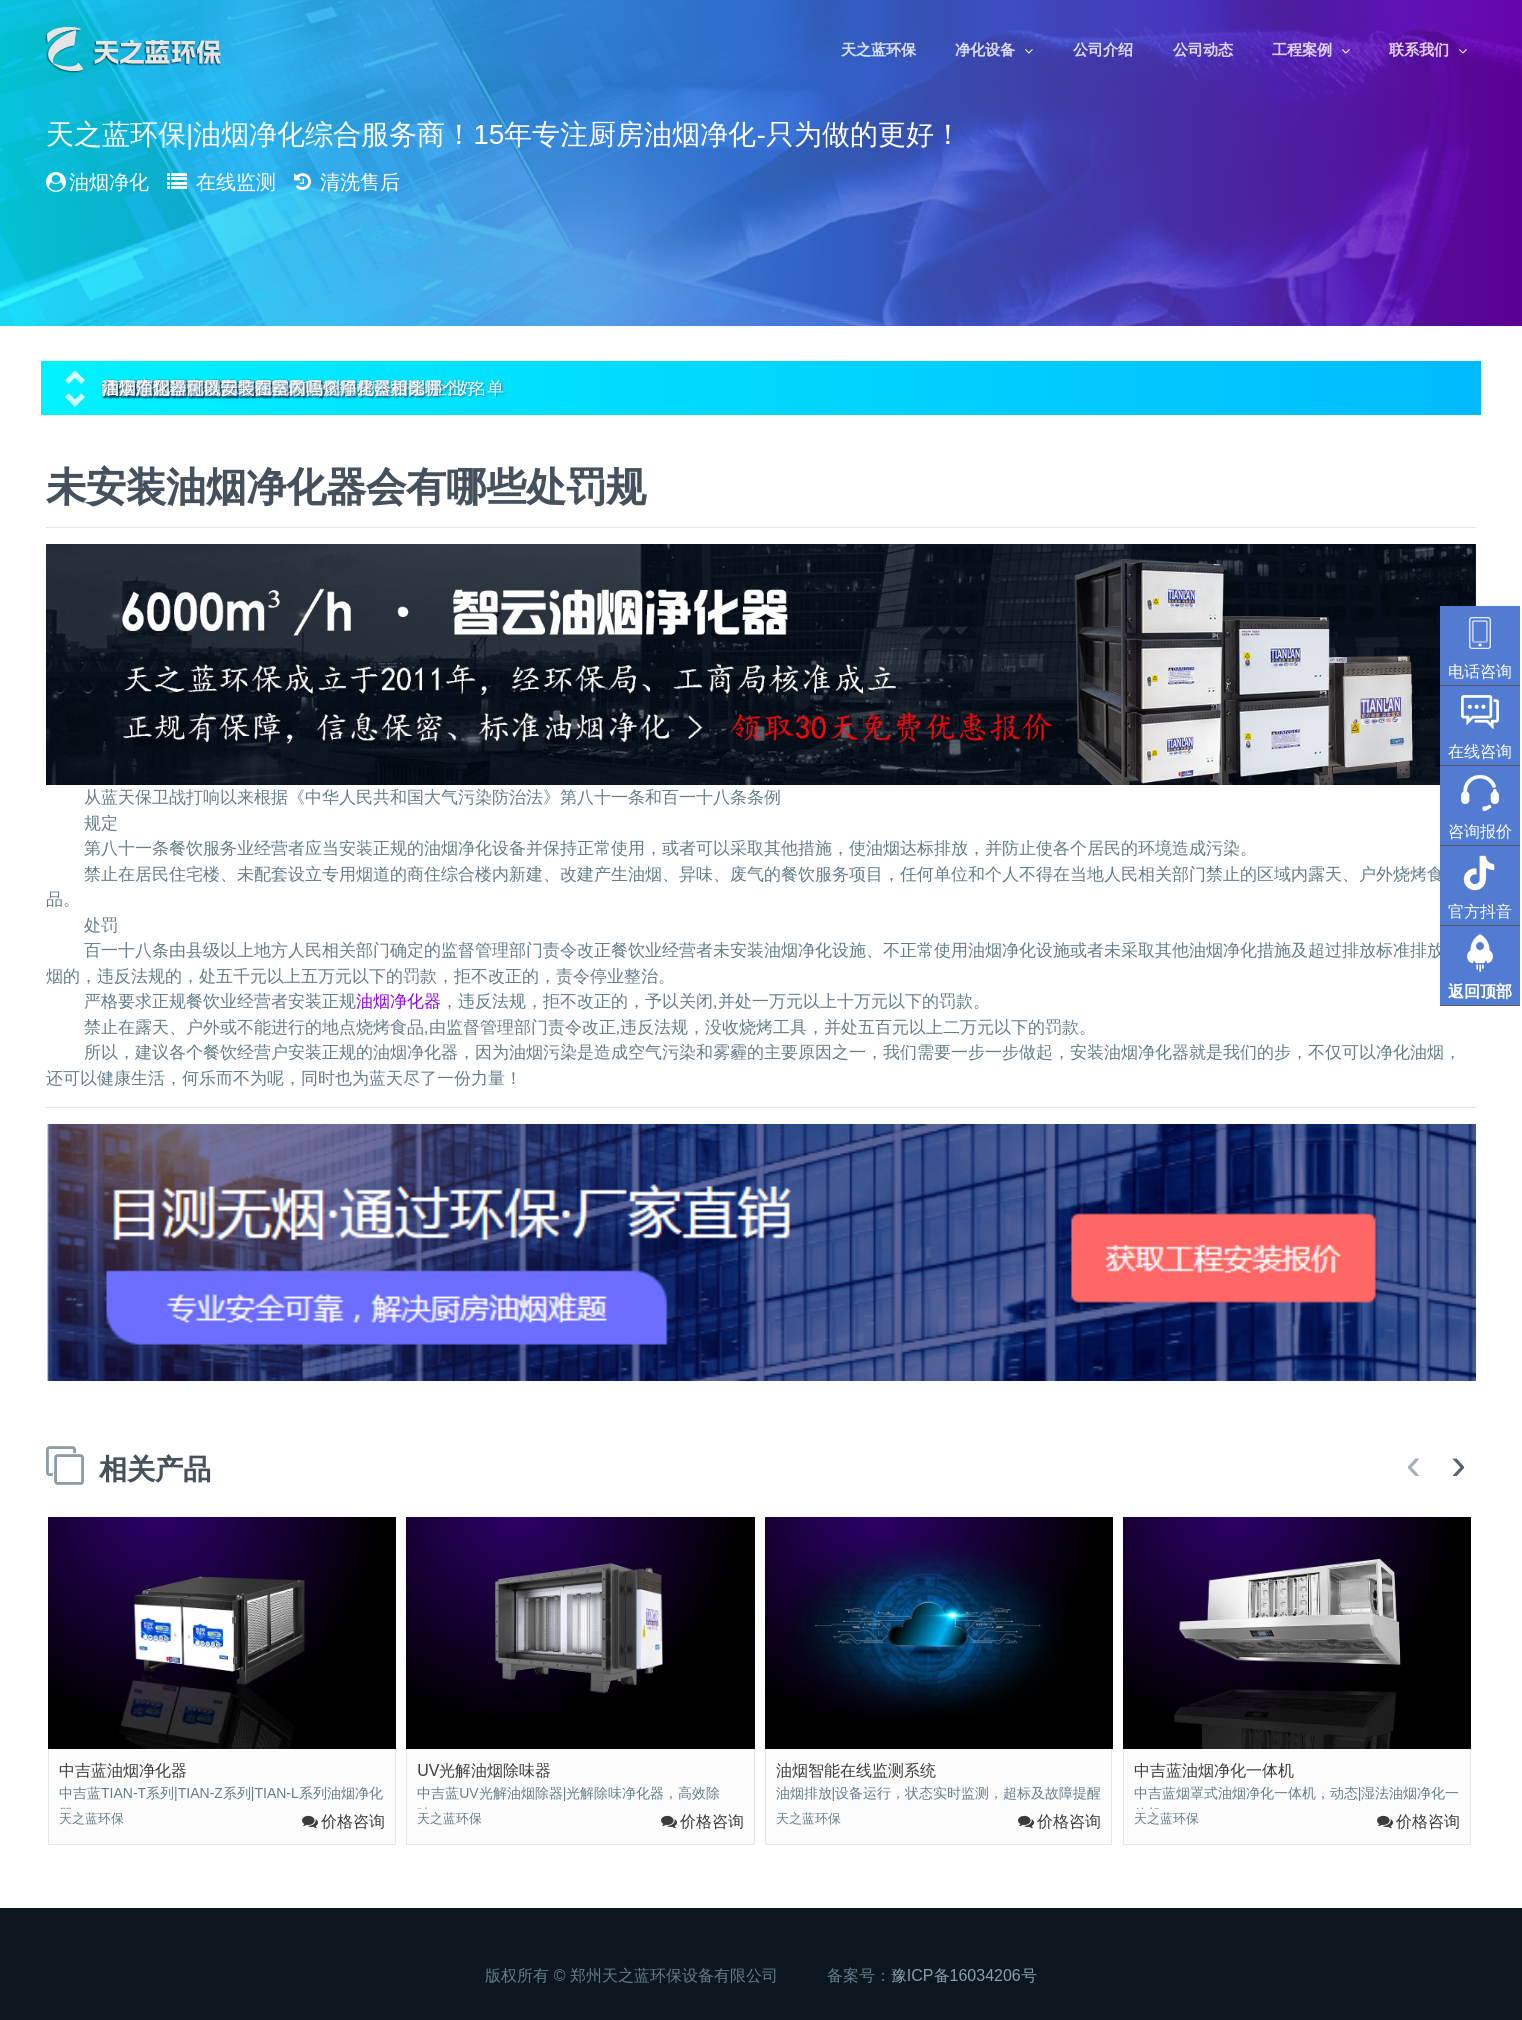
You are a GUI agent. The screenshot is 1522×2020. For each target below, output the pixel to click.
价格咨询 (353, 1821)
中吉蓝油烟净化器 (123, 1770)
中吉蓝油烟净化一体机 (1214, 1770)
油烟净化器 (398, 1001)
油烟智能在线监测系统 (856, 1770)
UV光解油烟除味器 (484, 1770)
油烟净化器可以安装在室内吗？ (221, 388)
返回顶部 (1480, 991)
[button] (75, 374)
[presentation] (1413, 1466)
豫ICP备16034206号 (964, 1975)
